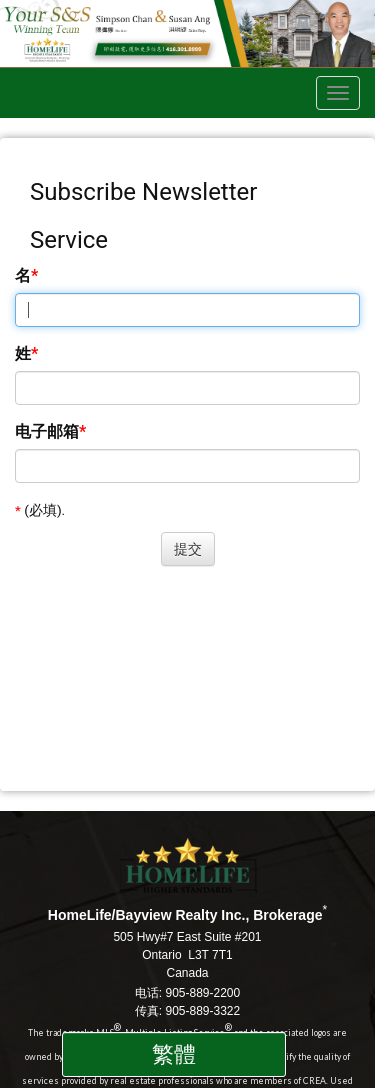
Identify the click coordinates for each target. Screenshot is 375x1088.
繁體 (174, 1054)
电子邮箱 (47, 431)
